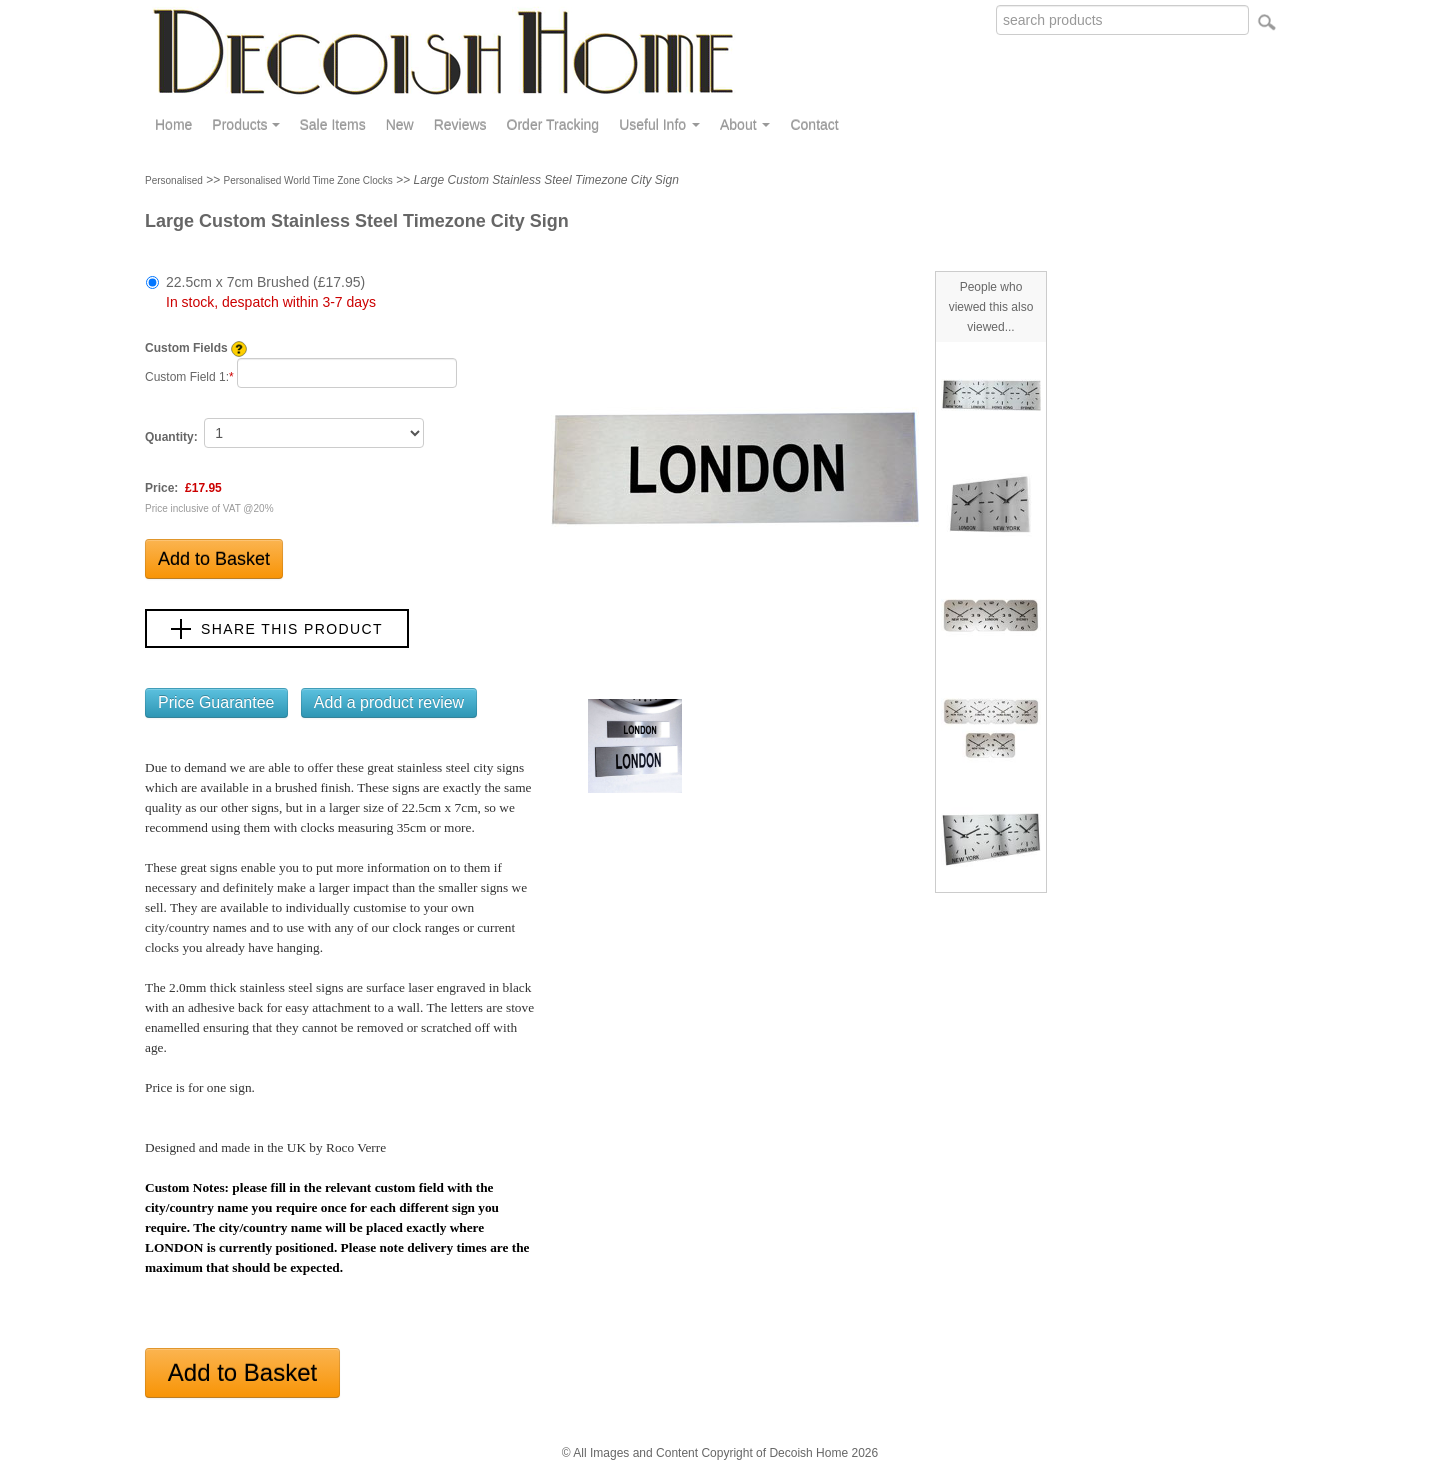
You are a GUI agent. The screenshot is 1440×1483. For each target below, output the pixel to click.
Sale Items (333, 125)
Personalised (174, 180)
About (745, 125)
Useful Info (659, 125)
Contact (814, 125)
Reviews (460, 125)
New (400, 125)
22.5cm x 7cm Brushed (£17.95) (271, 292)
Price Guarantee (216, 702)
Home (173, 125)
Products (245, 125)
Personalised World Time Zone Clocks (308, 180)
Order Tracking (553, 125)
